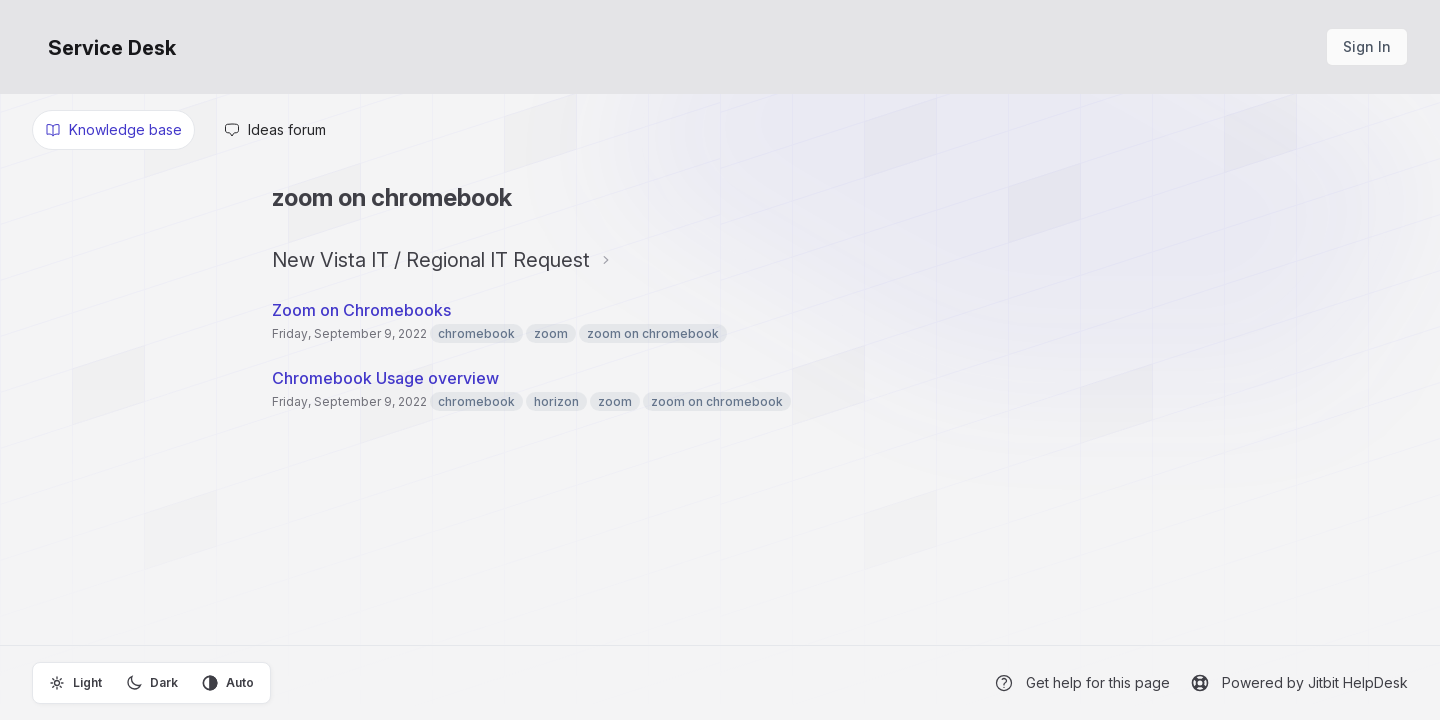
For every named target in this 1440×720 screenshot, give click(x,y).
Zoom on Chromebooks (361, 310)
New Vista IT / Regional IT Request (431, 260)
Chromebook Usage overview (385, 378)
